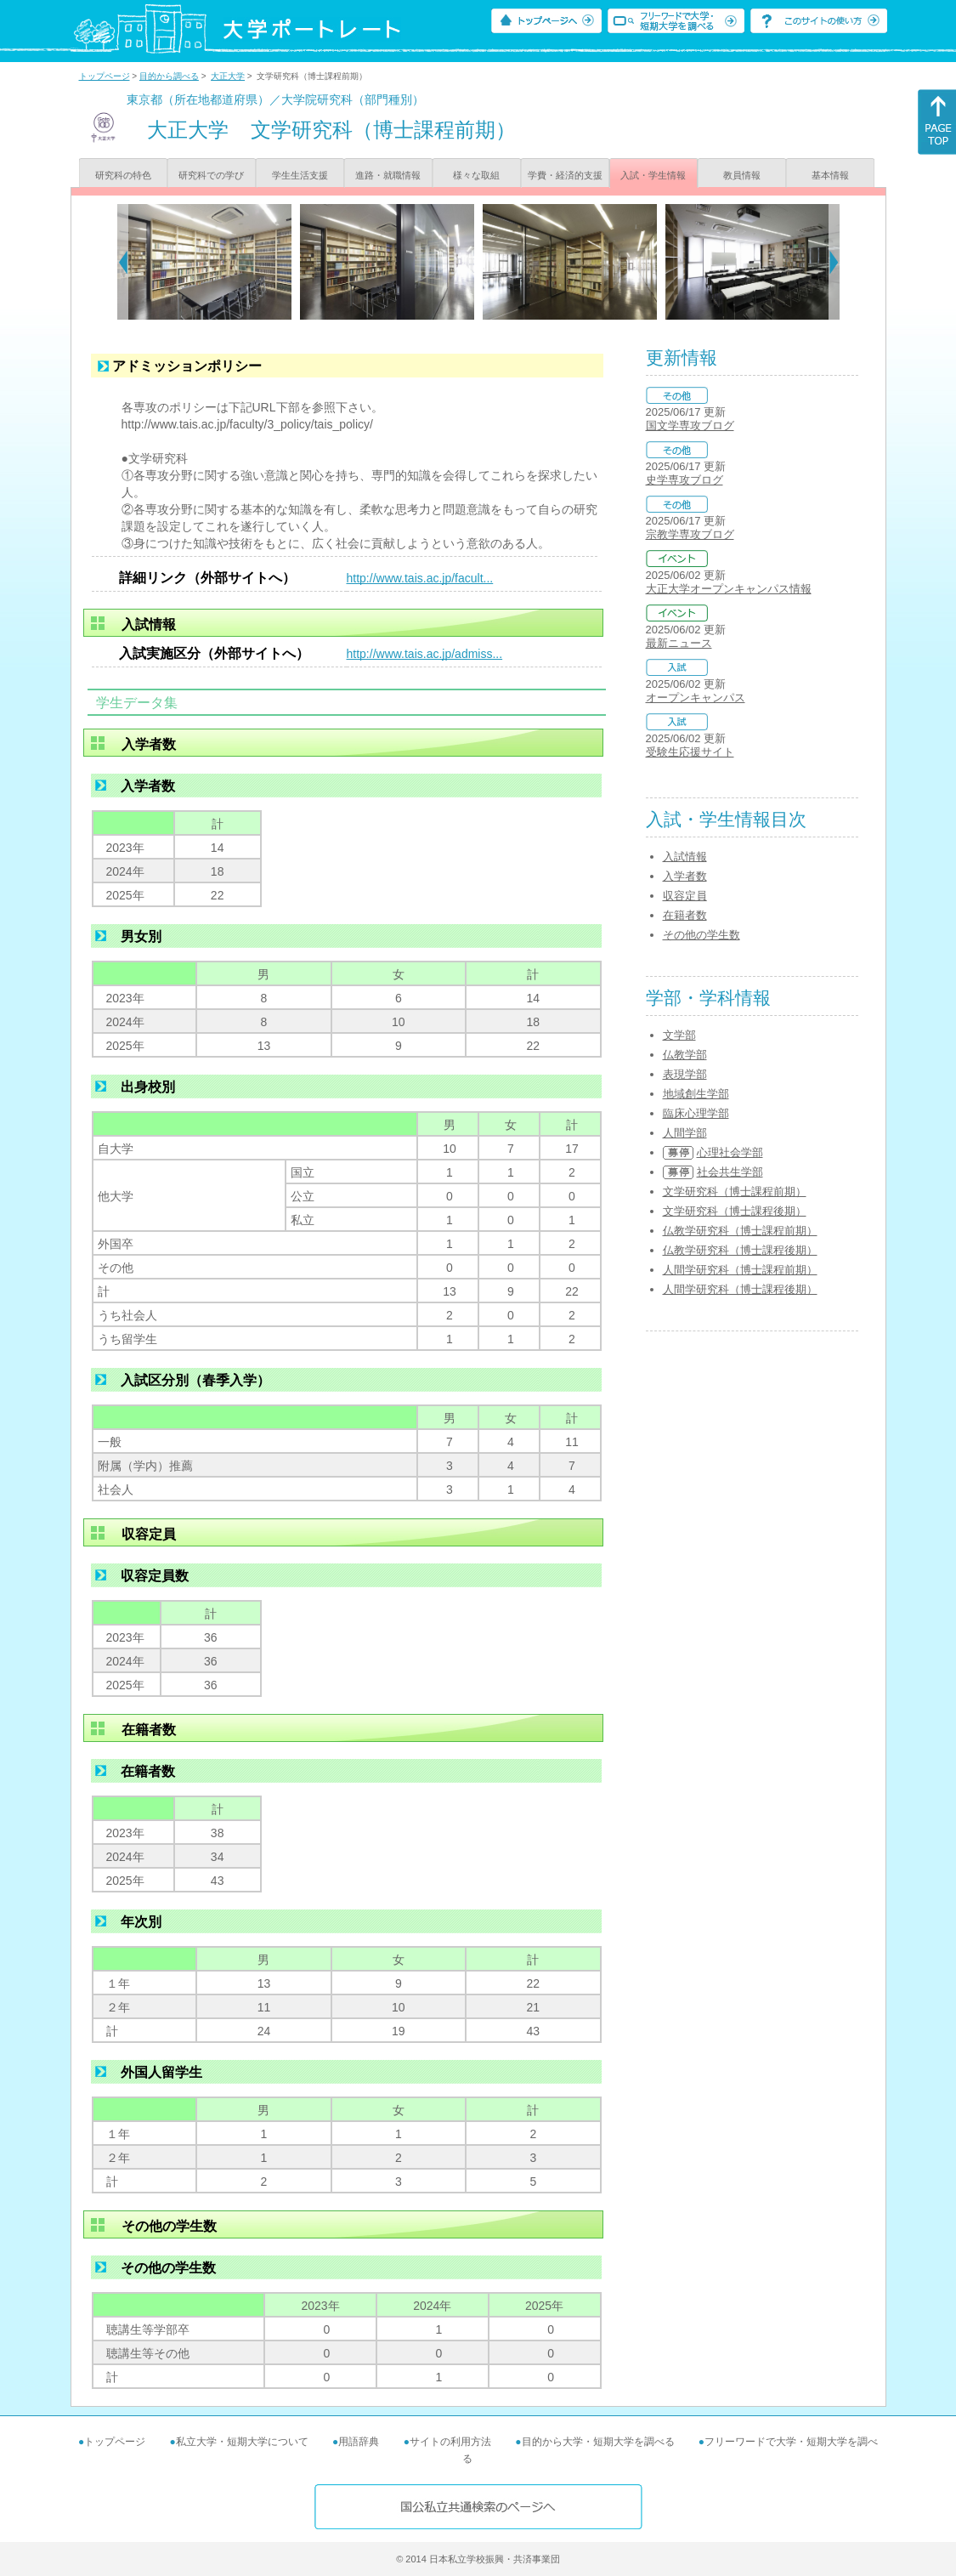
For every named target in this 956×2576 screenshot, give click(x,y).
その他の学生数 (701, 934)
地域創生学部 (696, 1093)
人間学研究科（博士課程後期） (740, 1289)
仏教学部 (685, 1054)
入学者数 (685, 876)
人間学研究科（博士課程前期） (740, 1269)
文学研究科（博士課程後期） (734, 1211)
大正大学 (228, 76)
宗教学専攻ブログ (690, 534)
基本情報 (830, 175)
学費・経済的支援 (565, 175)
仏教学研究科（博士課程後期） (740, 1250)
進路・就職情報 (388, 175)
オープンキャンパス (695, 697)
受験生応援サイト (690, 752)
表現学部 (685, 1074)
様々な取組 (476, 175)
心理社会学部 (730, 1152)
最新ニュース (679, 643)
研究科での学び (211, 175)
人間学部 (685, 1132)
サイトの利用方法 (450, 2442)
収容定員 (685, 895)
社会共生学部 (730, 1172)
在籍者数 (685, 915)
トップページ (104, 76)
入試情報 (685, 856)
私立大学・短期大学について (242, 2442)
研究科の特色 (123, 175)
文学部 (679, 1035)
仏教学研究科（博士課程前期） (740, 1230)
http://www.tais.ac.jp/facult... (420, 578)
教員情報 (742, 175)
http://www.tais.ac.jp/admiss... (425, 654)
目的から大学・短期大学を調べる (598, 2442)
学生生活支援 (300, 175)
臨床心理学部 (696, 1113)
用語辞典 (358, 2442)
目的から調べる (169, 76)
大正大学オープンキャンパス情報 (729, 588)
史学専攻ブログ (684, 480)
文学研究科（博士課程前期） (734, 1191)
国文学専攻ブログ (690, 425)
